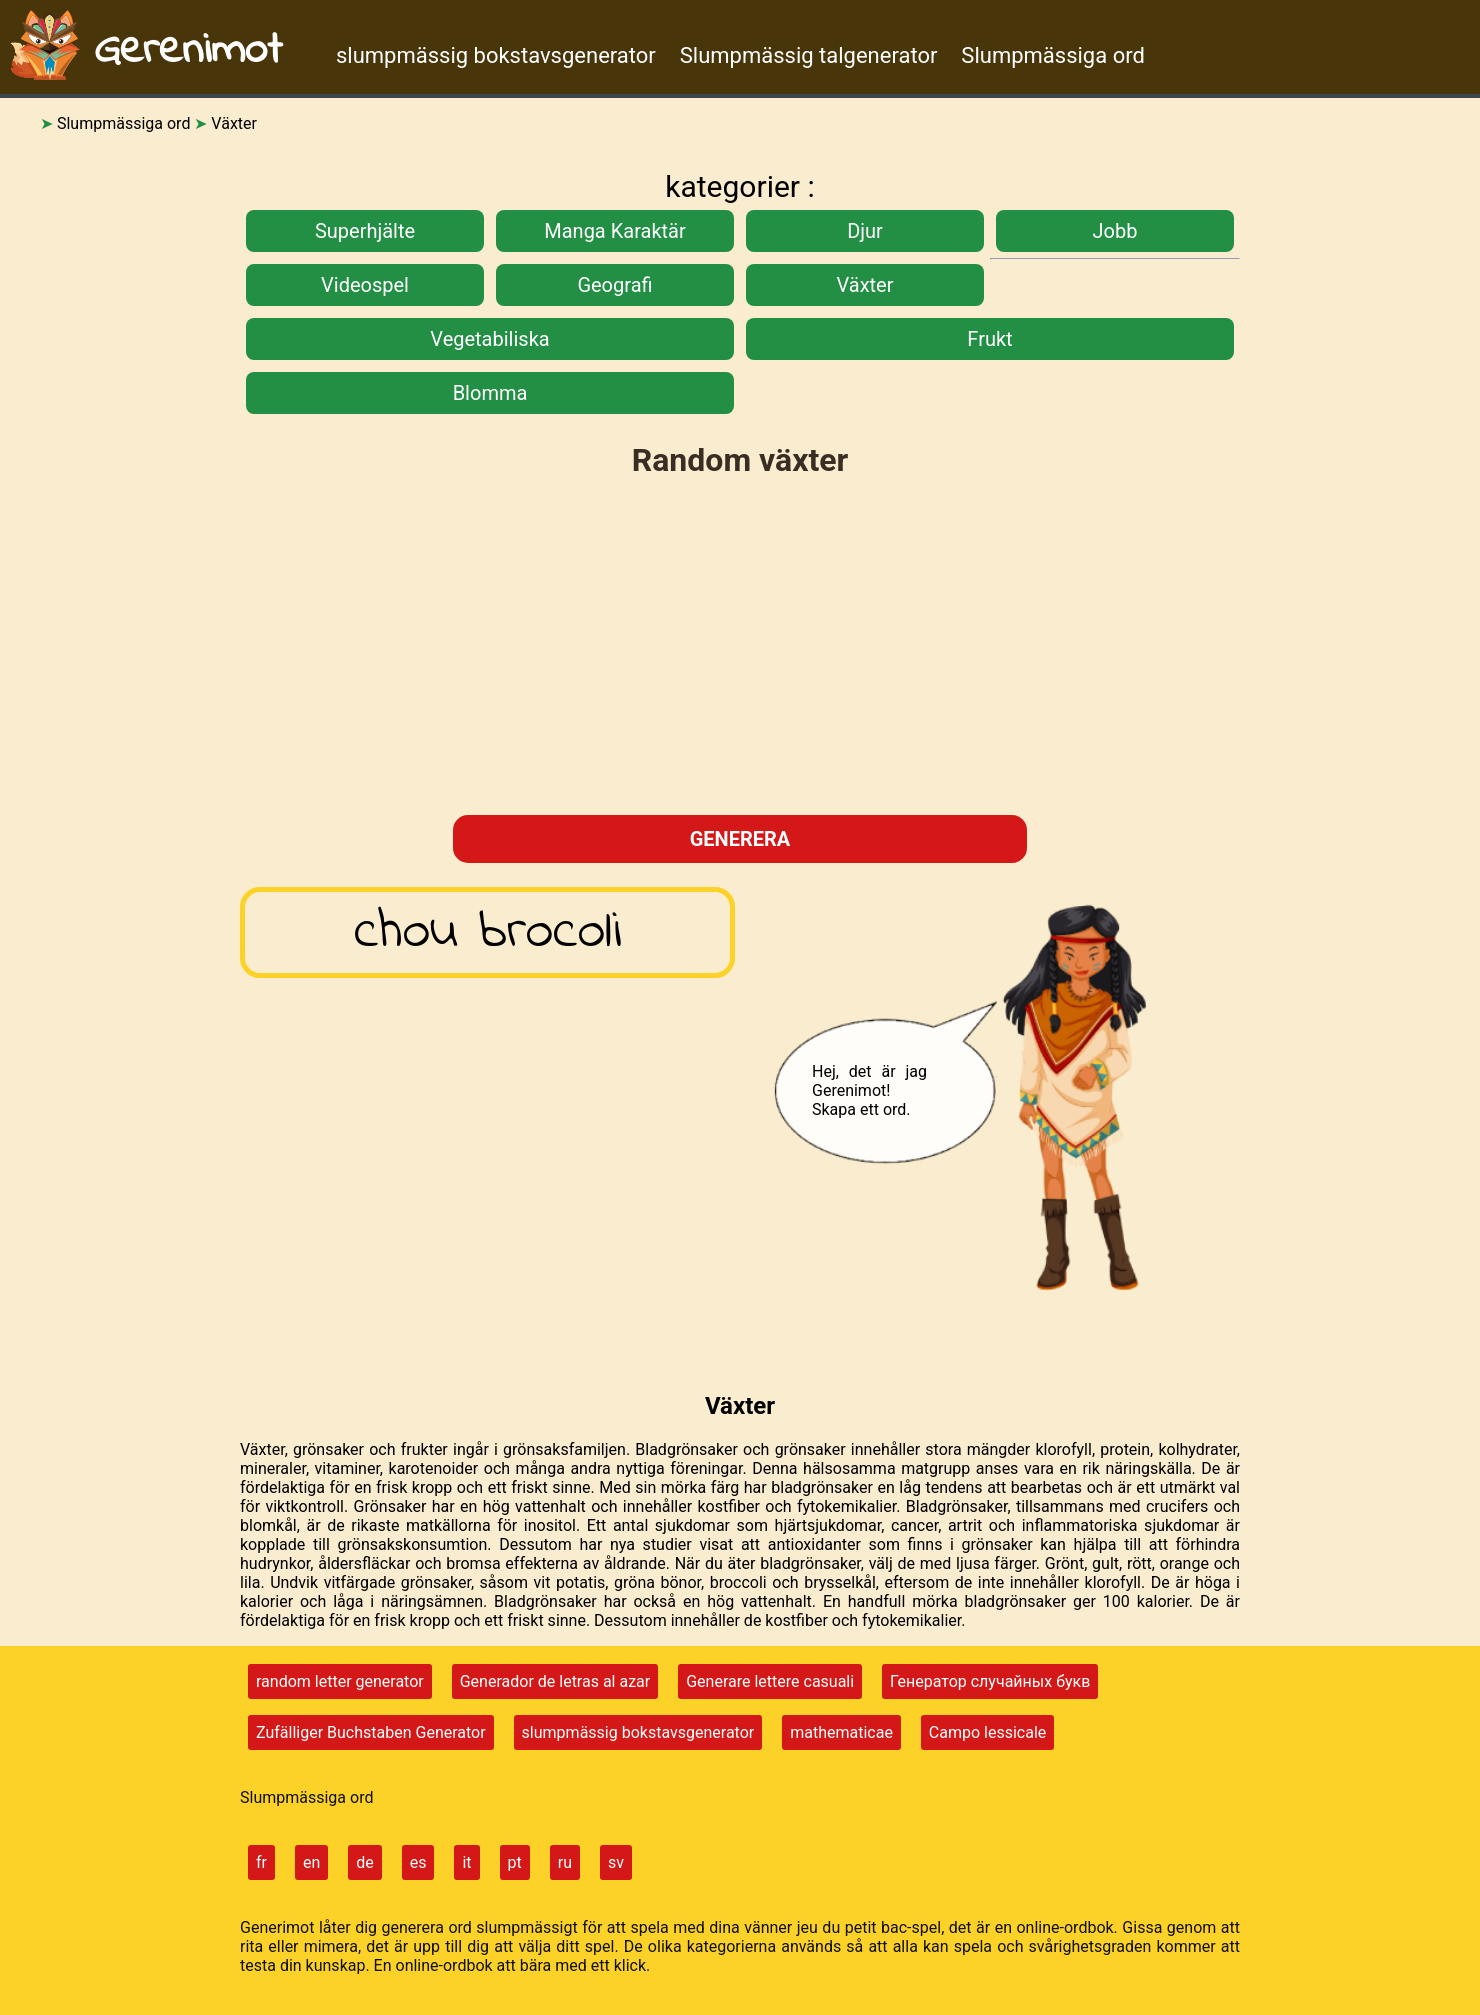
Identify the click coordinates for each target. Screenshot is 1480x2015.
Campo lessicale (987, 1732)
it (466, 1862)
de (365, 1862)
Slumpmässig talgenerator (809, 55)
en (311, 1862)
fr (261, 1862)
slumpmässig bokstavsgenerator (496, 55)
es (418, 1862)
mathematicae (841, 1732)
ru (565, 1862)
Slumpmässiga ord (1053, 55)
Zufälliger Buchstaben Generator (371, 1732)
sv (616, 1862)
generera (740, 839)
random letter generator (340, 1681)
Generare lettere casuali (770, 1681)
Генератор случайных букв (990, 1681)
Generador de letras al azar (555, 1681)
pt (515, 1862)
